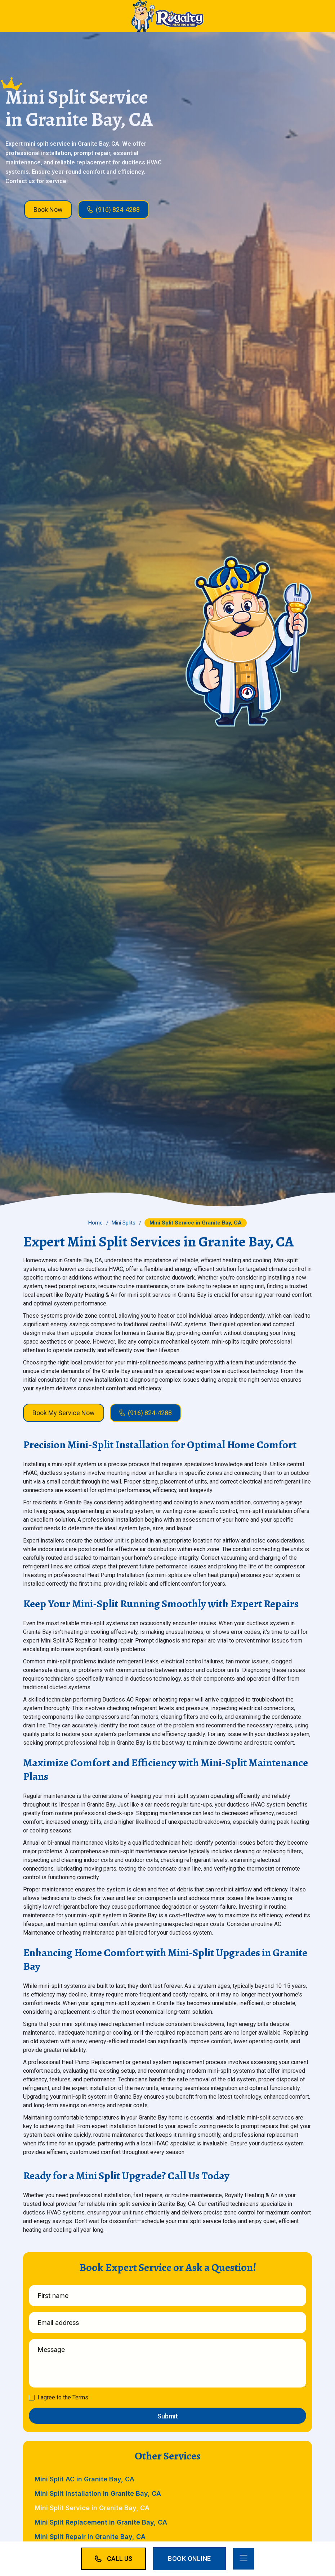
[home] (167, 16)
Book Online (189, 2558)
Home (95, 1223)
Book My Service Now (63, 1413)
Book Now (48, 209)
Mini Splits (123, 1223)
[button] (243, 2559)
